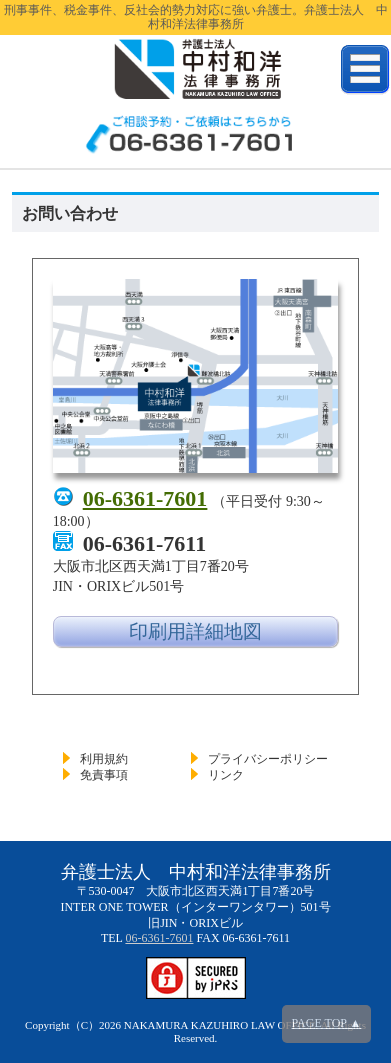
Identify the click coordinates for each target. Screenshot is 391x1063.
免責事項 (104, 775)
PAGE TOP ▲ (327, 1023)
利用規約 (104, 759)
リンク (226, 775)
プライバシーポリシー (268, 759)
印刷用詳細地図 (195, 631)
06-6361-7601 (145, 498)
